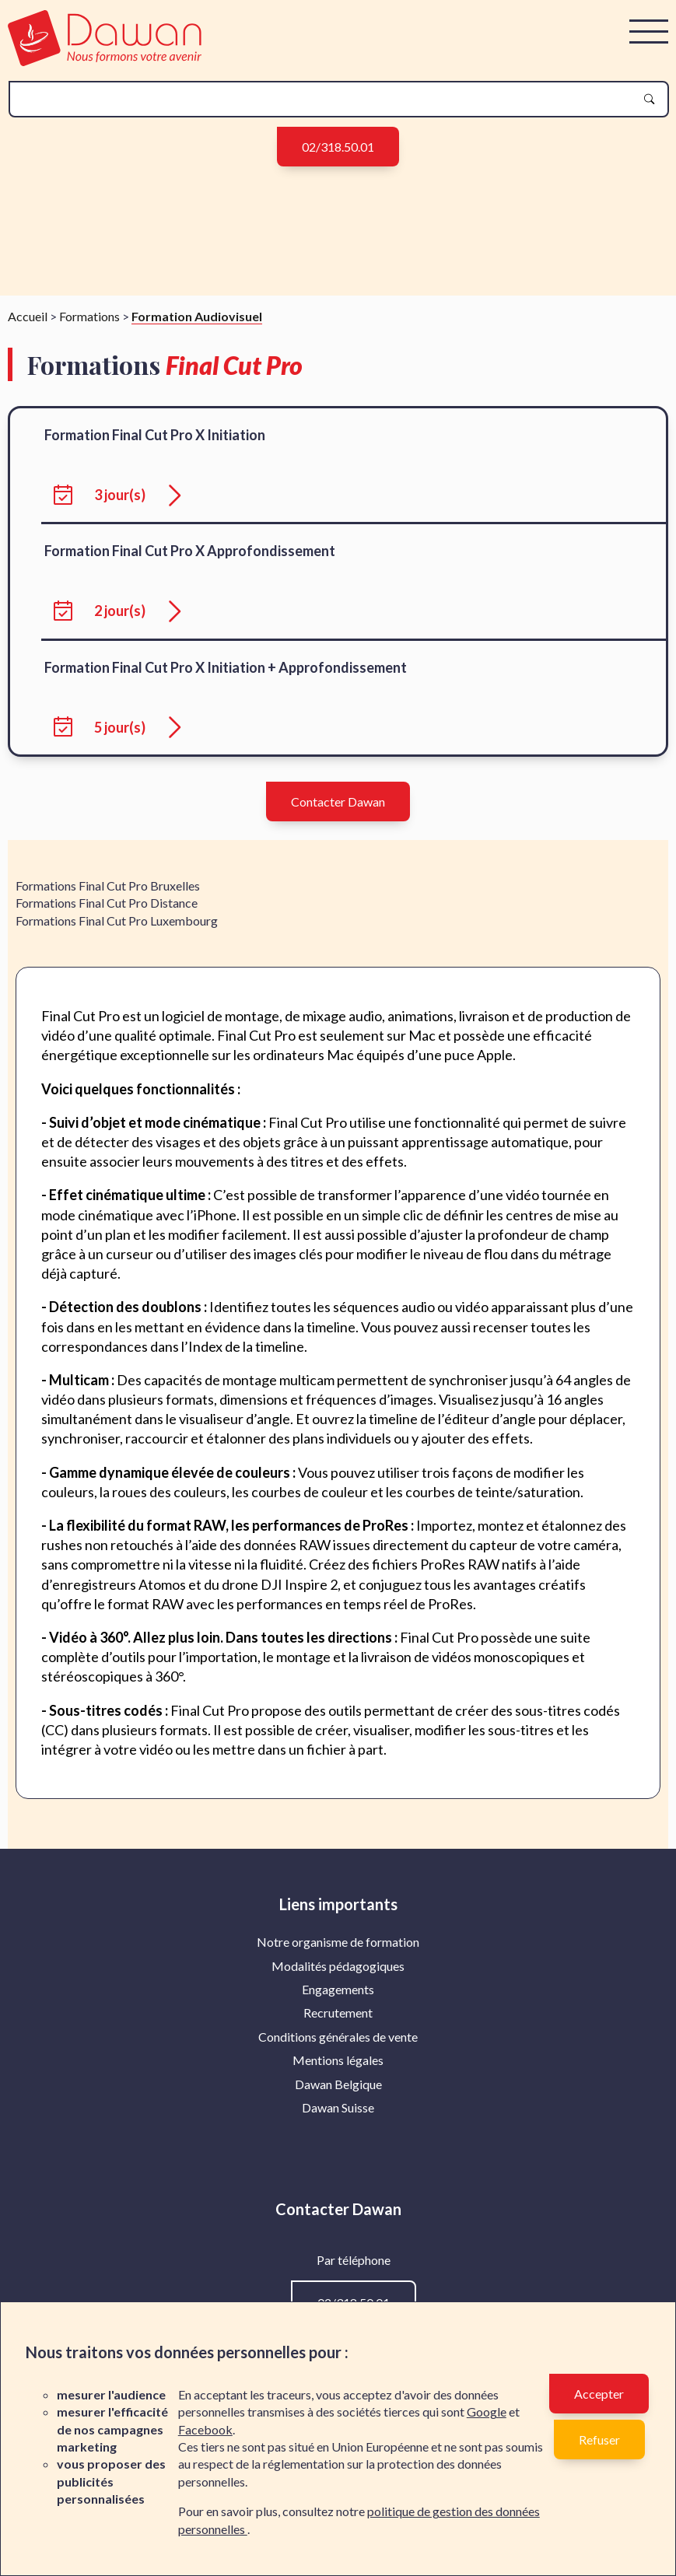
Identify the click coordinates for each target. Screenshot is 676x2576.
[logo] (104, 61)
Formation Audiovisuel (196, 329)
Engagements (338, 2002)
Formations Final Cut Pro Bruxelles (108, 898)
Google (486, 2411)
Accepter (599, 2393)
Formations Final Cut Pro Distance (107, 915)
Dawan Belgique (338, 2097)
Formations (89, 329)
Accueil (27, 329)
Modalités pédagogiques (338, 1979)
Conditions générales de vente (338, 2049)
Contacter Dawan (338, 814)
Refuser (599, 2439)
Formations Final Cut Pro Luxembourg (117, 933)
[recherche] (326, 99)
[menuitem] (338, 1955)
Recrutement (338, 2025)
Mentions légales (338, 2073)
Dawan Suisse (338, 2120)
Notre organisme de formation (338, 1955)
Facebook (205, 2429)
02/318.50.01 (338, 146)
